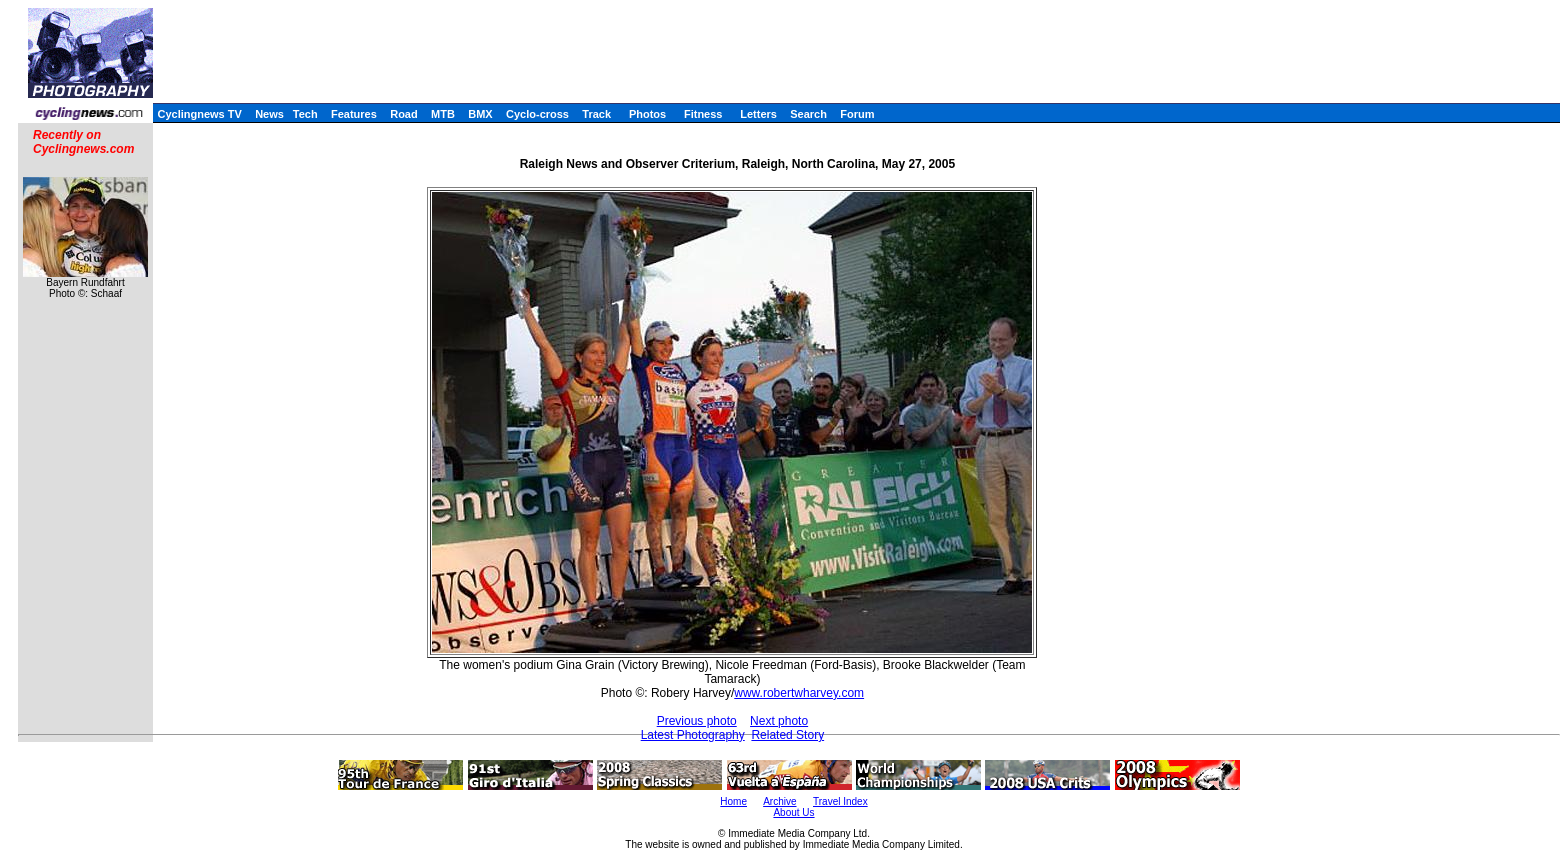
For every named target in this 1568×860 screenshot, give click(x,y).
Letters (758, 114)
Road (404, 114)
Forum (857, 114)
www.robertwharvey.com (799, 693)
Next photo (779, 721)
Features (354, 114)
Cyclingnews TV (199, 114)
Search (808, 114)
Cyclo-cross (537, 114)
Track (596, 114)
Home (733, 801)
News (269, 114)
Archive (779, 801)
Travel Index (840, 801)
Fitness (703, 114)
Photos (647, 114)
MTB (443, 114)
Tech (305, 114)
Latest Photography (693, 735)
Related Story (787, 735)
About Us (793, 812)
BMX (480, 114)
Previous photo (697, 721)
